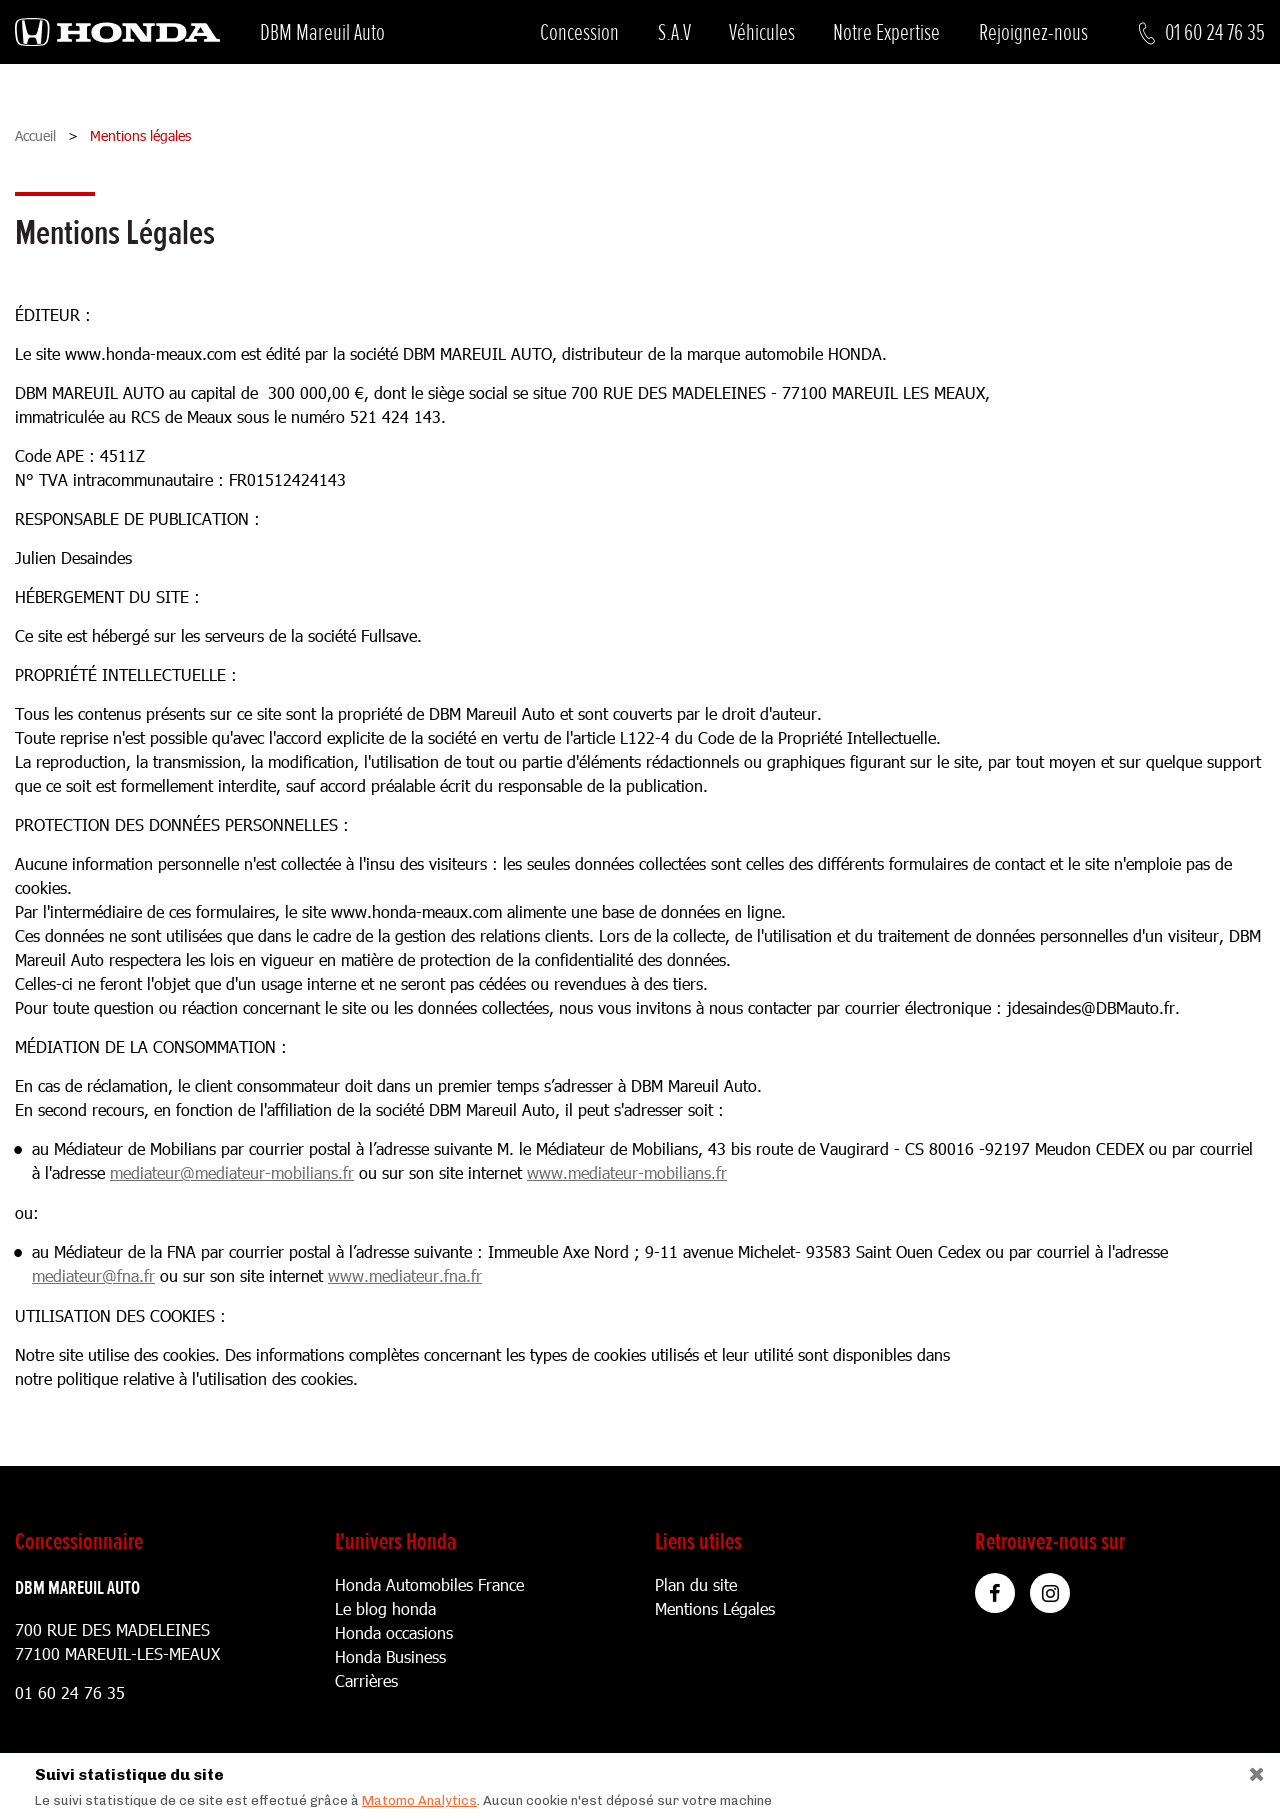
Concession (579, 32)
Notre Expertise (886, 32)
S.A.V (674, 32)
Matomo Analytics (419, 1800)
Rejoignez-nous (1033, 32)
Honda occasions (394, 1632)
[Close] (1249, 1769)
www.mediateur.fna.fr (405, 1275)
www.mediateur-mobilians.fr (627, 1172)
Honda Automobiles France (429, 1584)
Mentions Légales (715, 1608)
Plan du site (696, 1584)
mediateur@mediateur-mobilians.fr (232, 1172)
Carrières (366, 1680)
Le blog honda (385, 1608)
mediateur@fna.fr (93, 1275)
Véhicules (762, 32)
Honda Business (390, 1656)
